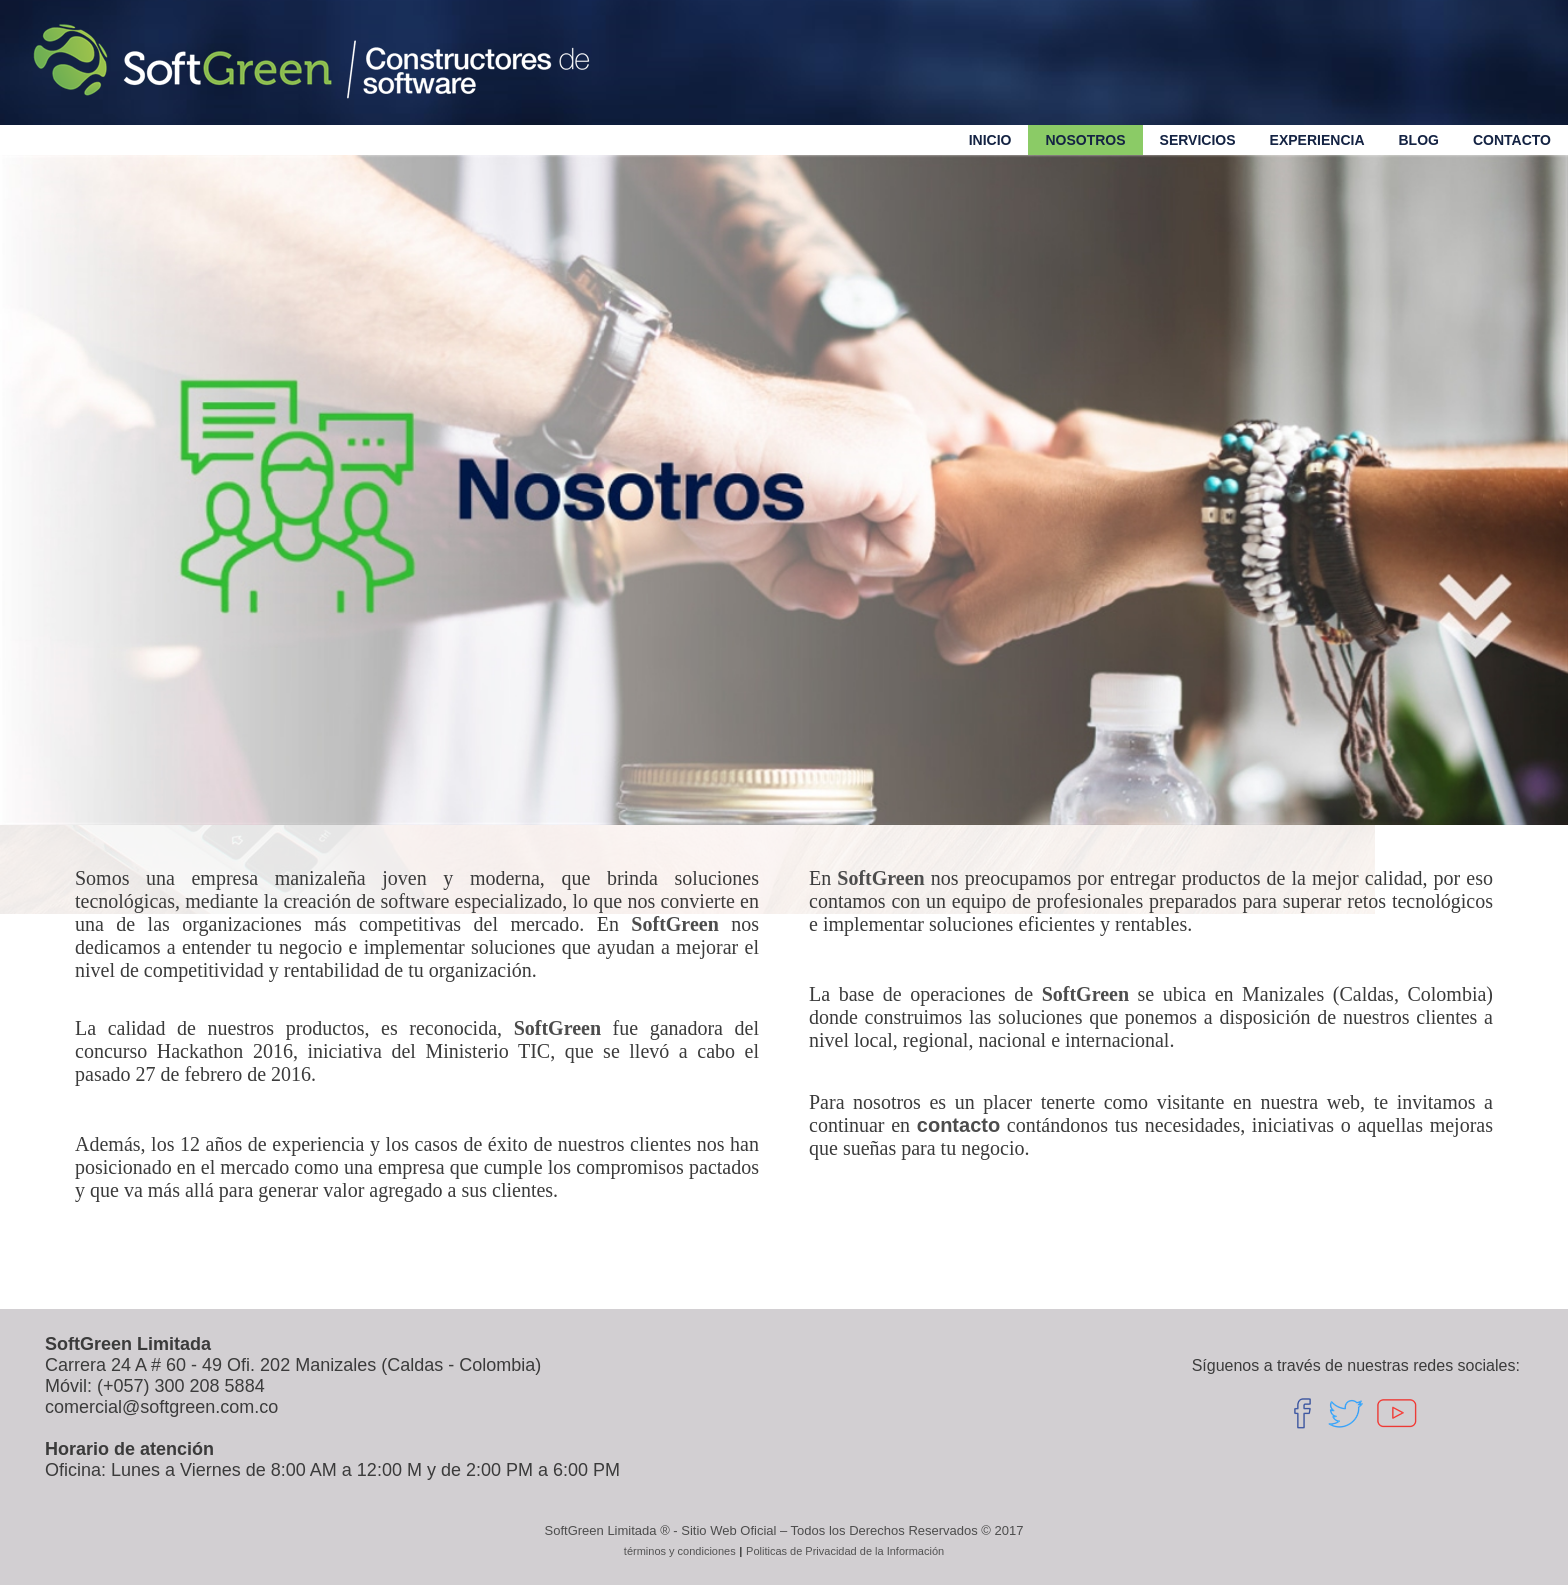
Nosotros (1085, 140)
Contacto (1512, 140)
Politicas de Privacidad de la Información (845, 1551)
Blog (1419, 140)
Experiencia (1317, 140)
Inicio (990, 140)
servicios (1198, 140)
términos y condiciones (680, 1551)
